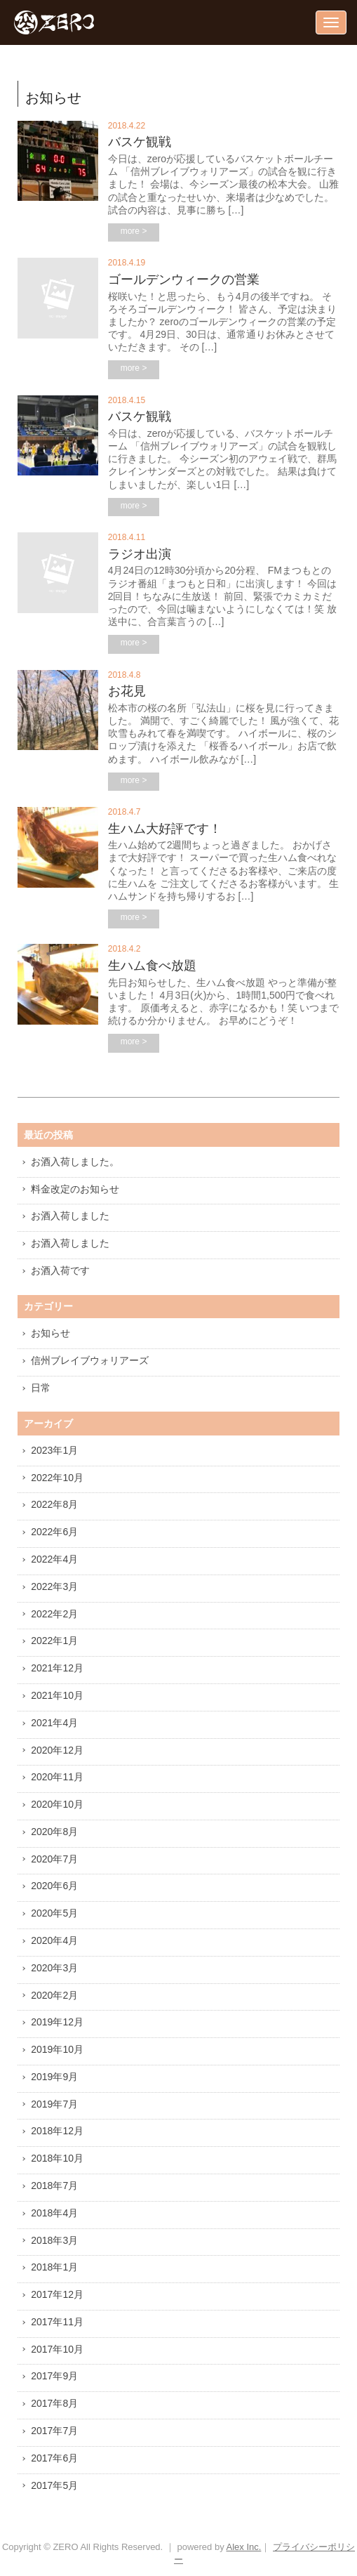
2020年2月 (54, 1995)
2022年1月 (54, 1640)
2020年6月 (54, 1885)
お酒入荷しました (70, 1215)
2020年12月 (57, 1750)
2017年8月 (54, 2403)
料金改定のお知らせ (75, 1189)
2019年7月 (54, 2104)
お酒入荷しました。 (75, 1161)
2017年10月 (57, 2349)
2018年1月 (54, 2267)
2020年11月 (57, 1776)
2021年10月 (57, 1695)
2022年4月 (54, 1559)
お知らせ (50, 1333)
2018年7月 (54, 2185)
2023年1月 (54, 1450)
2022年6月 (54, 1531)
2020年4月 (54, 1940)
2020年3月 (54, 1967)
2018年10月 (57, 2158)
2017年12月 (57, 2294)
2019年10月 (57, 2049)
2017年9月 (54, 2375)
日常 (40, 1387)
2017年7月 (54, 2430)
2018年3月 (54, 2240)
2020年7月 (54, 1859)
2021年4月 (54, 1722)
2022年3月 (54, 1586)
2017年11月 (57, 2321)
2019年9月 (54, 2076)
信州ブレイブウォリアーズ (90, 1360)
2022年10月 (57, 1477)
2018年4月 (54, 2213)
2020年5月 (54, 1913)
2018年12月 (57, 2130)
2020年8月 (54, 1831)
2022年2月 (54, 1613)
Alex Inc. (244, 2547)
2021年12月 (57, 1668)
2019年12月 (57, 2022)
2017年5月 (54, 2485)
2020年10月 (57, 1804)
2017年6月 (54, 2458)
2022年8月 (54, 1504)
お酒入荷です (60, 1270)
